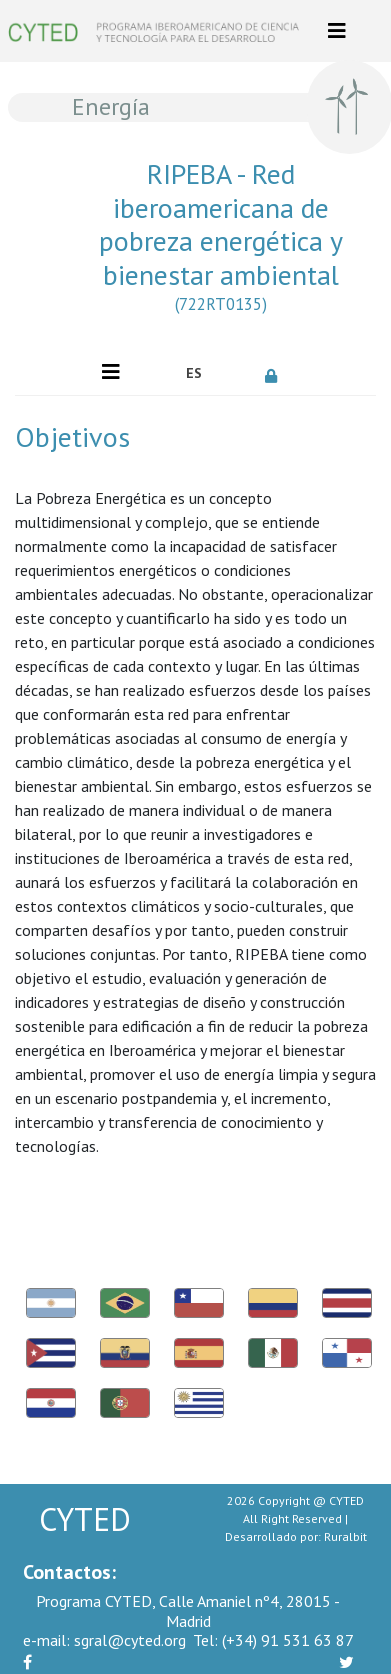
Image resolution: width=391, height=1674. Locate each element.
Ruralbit (345, 1536)
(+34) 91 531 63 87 (273, 1640)
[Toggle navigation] (337, 31)
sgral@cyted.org (104, 1640)
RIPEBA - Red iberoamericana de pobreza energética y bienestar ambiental (221, 240)
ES (194, 373)
